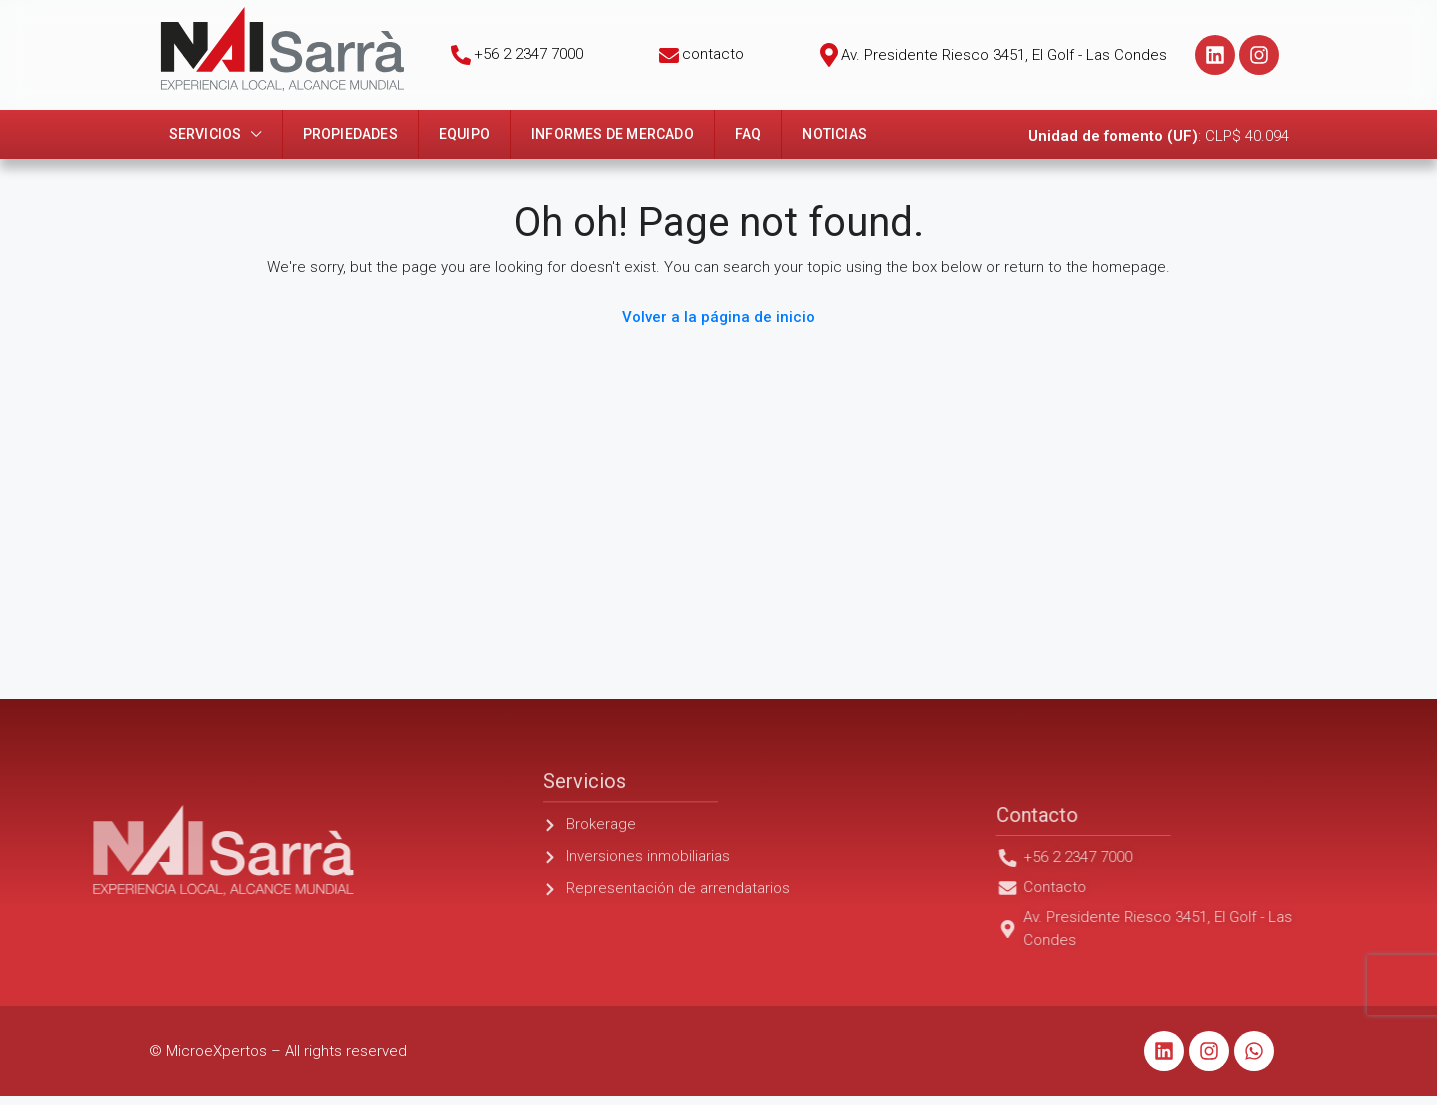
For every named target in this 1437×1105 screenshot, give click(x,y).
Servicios (205, 134)
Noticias (834, 134)
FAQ (748, 134)
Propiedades (350, 134)
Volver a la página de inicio (718, 317)
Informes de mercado (612, 134)
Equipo (464, 134)
